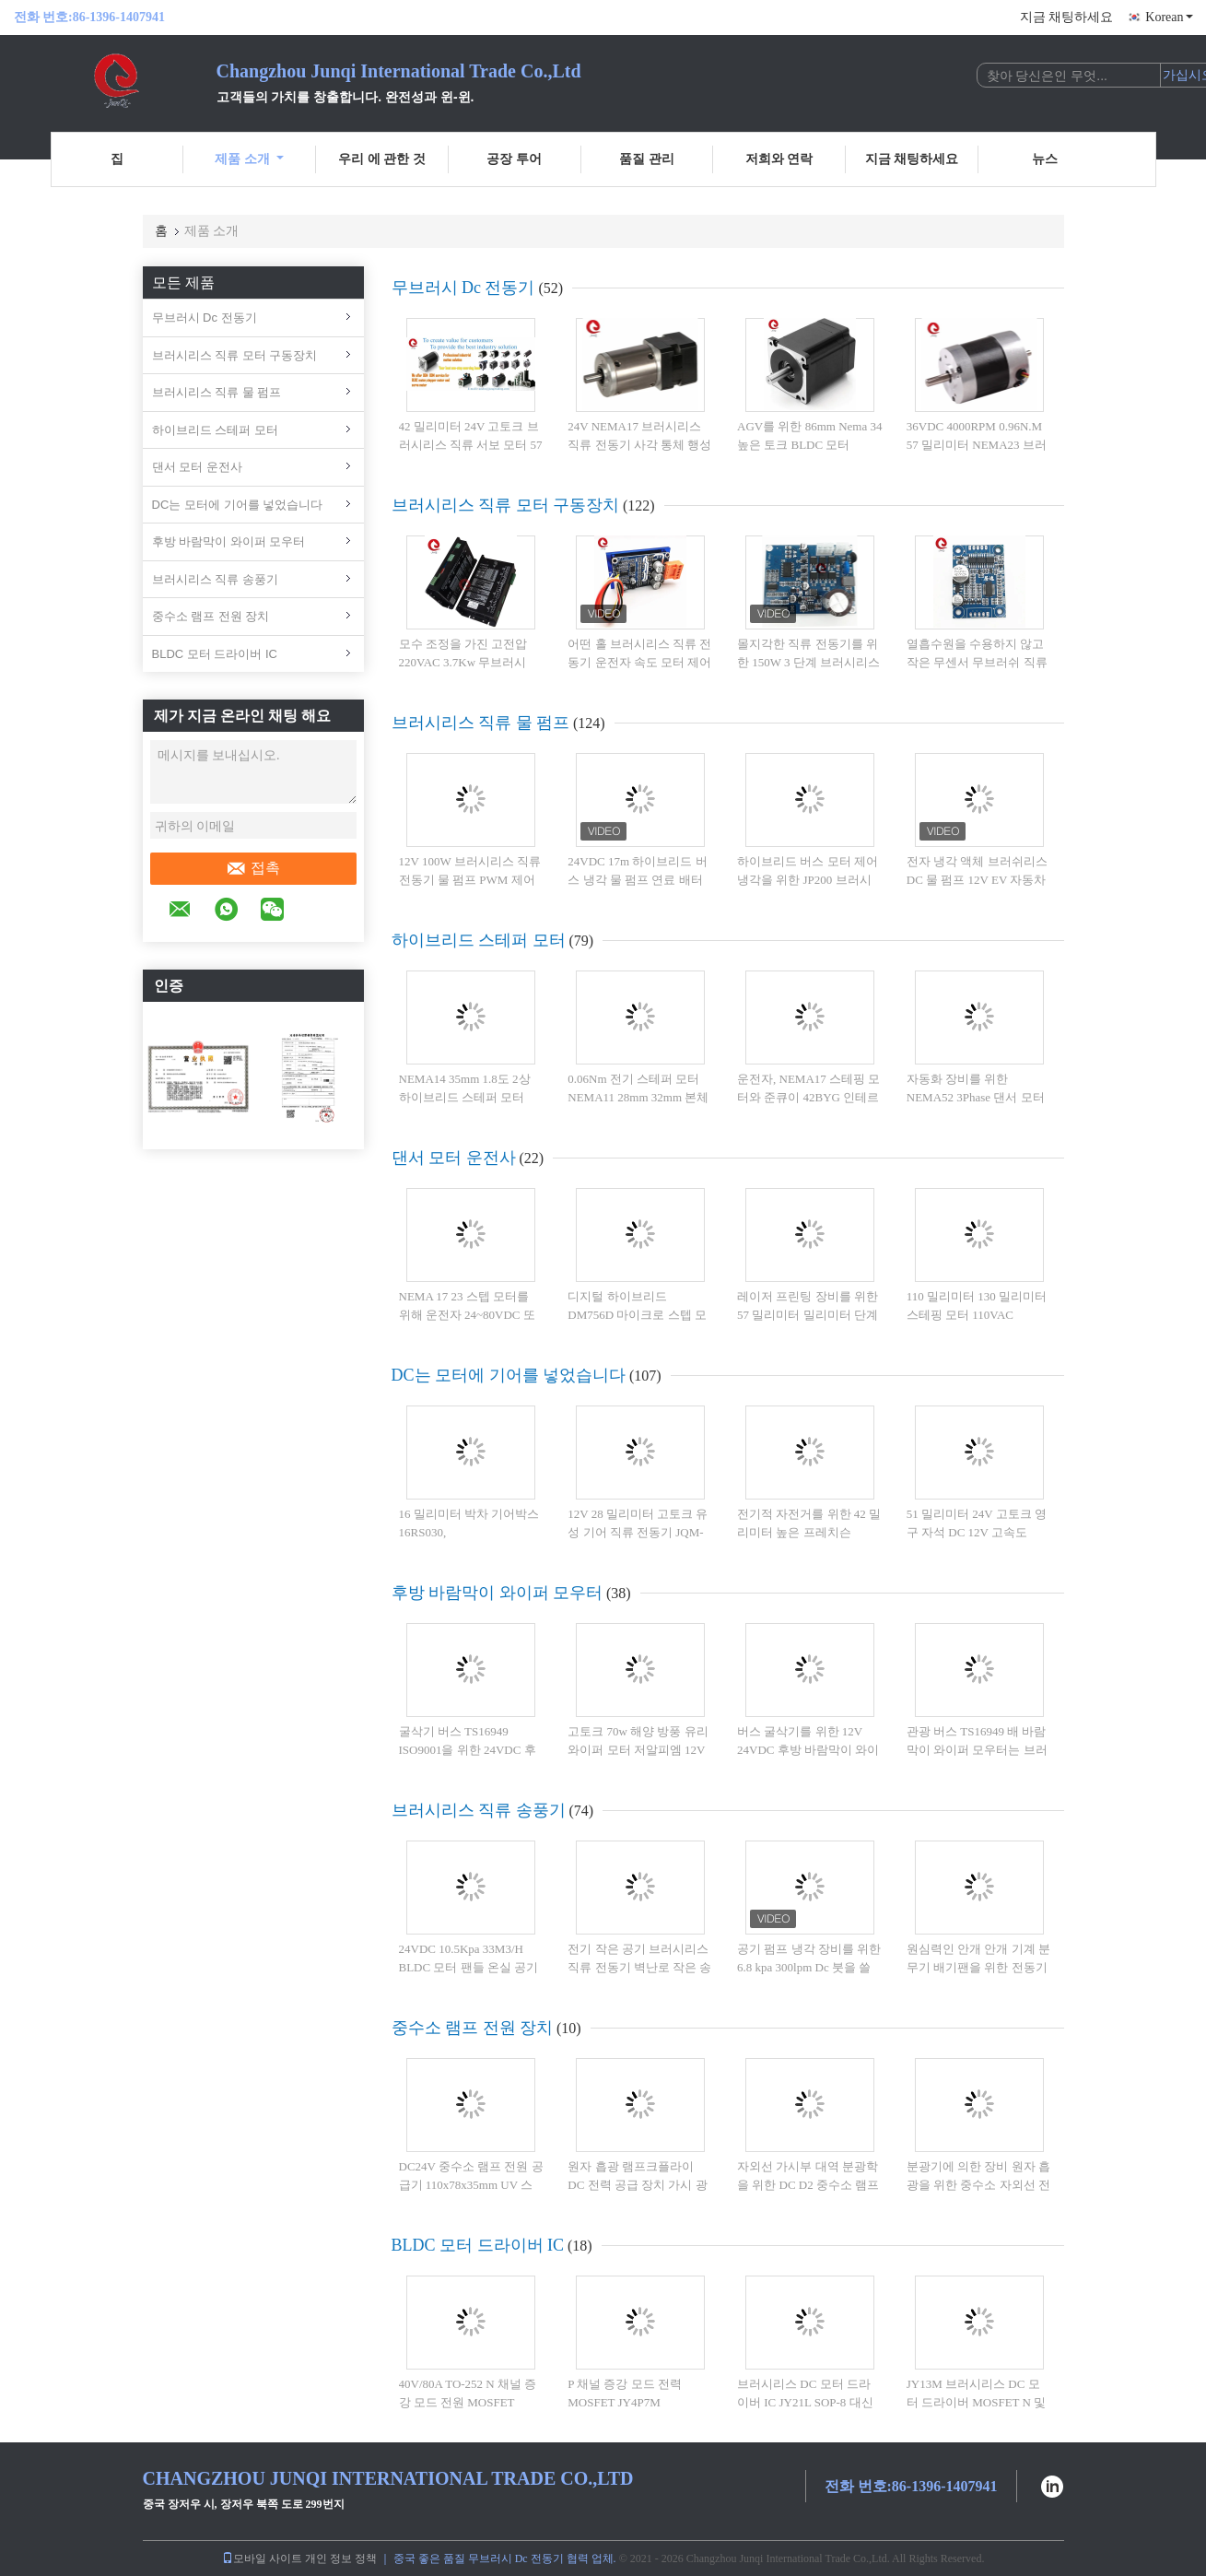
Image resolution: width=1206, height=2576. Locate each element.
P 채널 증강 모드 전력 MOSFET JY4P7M (625, 2393)
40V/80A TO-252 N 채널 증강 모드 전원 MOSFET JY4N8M (468, 2402)
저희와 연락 (779, 159)
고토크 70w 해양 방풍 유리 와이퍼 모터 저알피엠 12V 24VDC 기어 (638, 1749)
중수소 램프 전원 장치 (211, 616)
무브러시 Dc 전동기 (204, 317)
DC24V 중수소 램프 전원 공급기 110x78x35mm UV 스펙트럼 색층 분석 (471, 2184)
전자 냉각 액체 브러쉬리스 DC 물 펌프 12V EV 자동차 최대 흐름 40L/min (977, 879)
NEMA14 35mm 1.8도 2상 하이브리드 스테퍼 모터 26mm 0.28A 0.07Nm (465, 1097)
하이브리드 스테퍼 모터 (215, 430)
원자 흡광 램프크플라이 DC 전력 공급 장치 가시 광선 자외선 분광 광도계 (637, 2184)
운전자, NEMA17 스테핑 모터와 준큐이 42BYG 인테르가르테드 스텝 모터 (808, 1097)
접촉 (253, 868)
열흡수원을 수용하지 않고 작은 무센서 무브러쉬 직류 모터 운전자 (977, 662)
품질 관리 (646, 159)
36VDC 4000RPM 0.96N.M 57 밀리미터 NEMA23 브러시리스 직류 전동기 (977, 444)
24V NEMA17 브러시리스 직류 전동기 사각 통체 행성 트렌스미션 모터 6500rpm (639, 444)
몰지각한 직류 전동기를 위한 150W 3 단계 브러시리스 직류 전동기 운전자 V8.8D (808, 662)
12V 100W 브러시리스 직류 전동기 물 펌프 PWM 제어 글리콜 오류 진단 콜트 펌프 (471, 879)
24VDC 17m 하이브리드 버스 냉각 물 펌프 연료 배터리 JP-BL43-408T (637, 879)
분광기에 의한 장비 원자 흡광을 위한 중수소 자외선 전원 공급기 (978, 2184)
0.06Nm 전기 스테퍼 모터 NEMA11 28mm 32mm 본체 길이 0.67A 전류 (638, 1097)
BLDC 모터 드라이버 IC (215, 654)
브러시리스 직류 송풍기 (215, 579)
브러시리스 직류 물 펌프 (217, 392)
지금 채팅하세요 (1067, 17)
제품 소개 (249, 159)
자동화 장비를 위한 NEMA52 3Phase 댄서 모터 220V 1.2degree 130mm (976, 1097)
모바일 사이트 (262, 2558)
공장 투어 (514, 159)
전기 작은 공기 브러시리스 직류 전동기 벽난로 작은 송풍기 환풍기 (639, 1967)
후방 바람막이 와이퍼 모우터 (229, 541)
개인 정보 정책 (341, 2558)
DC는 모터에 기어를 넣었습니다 (237, 505)
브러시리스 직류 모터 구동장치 (235, 355)
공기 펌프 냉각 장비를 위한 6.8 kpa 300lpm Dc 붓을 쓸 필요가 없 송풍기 (809, 1967)
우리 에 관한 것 (382, 159)
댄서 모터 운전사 (197, 467)
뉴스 (1045, 159)
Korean (1168, 17)
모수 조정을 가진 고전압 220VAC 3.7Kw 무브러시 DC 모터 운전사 (463, 662)
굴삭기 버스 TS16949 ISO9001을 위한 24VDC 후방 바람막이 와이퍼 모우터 (469, 1749)
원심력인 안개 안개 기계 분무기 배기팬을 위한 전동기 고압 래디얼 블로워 (978, 1967)
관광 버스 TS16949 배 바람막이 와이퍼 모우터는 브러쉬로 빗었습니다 (977, 1749)
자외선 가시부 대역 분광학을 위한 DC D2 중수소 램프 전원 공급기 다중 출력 (808, 2184)
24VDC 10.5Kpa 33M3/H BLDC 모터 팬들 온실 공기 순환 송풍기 (469, 1967)
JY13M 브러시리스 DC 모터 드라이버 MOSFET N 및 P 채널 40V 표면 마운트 (976, 2402)
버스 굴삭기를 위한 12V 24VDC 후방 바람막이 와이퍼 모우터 (808, 1749)
